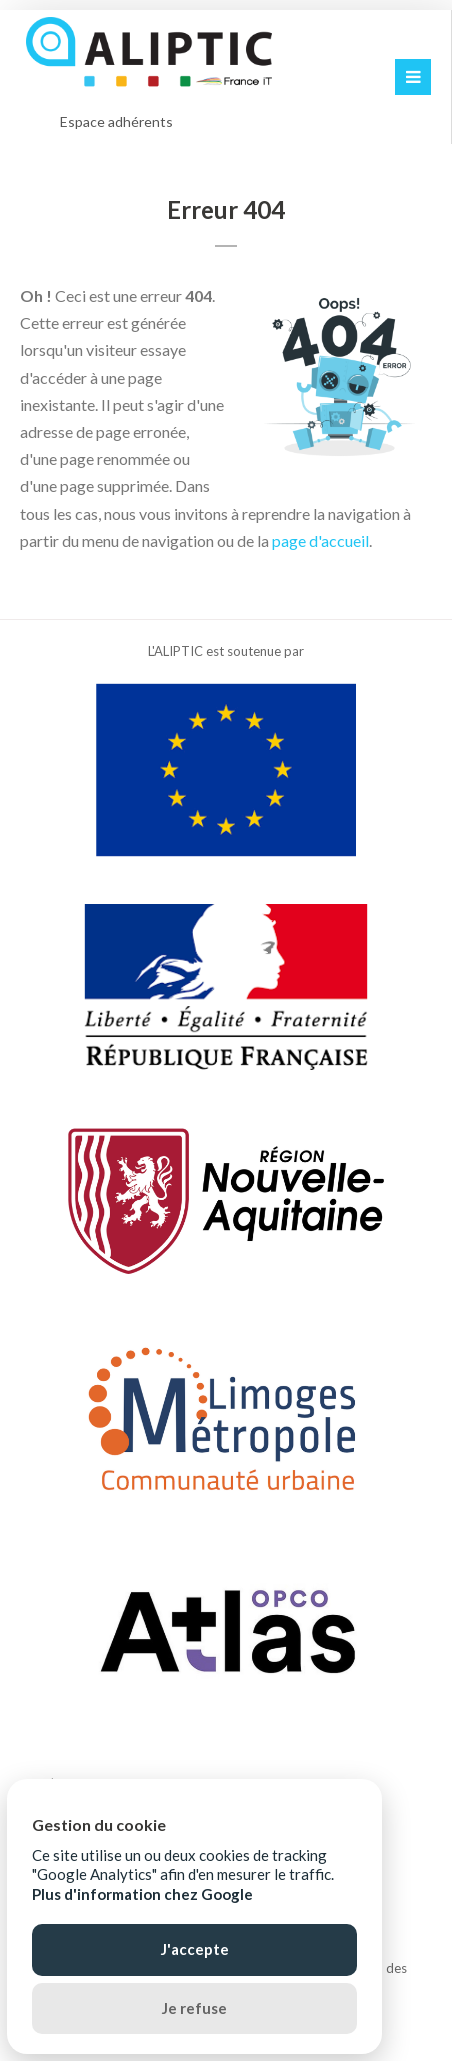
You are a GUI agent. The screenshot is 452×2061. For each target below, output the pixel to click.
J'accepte (195, 1949)
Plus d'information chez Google (142, 1894)
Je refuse (194, 2008)
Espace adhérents (116, 121)
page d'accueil (320, 540)
